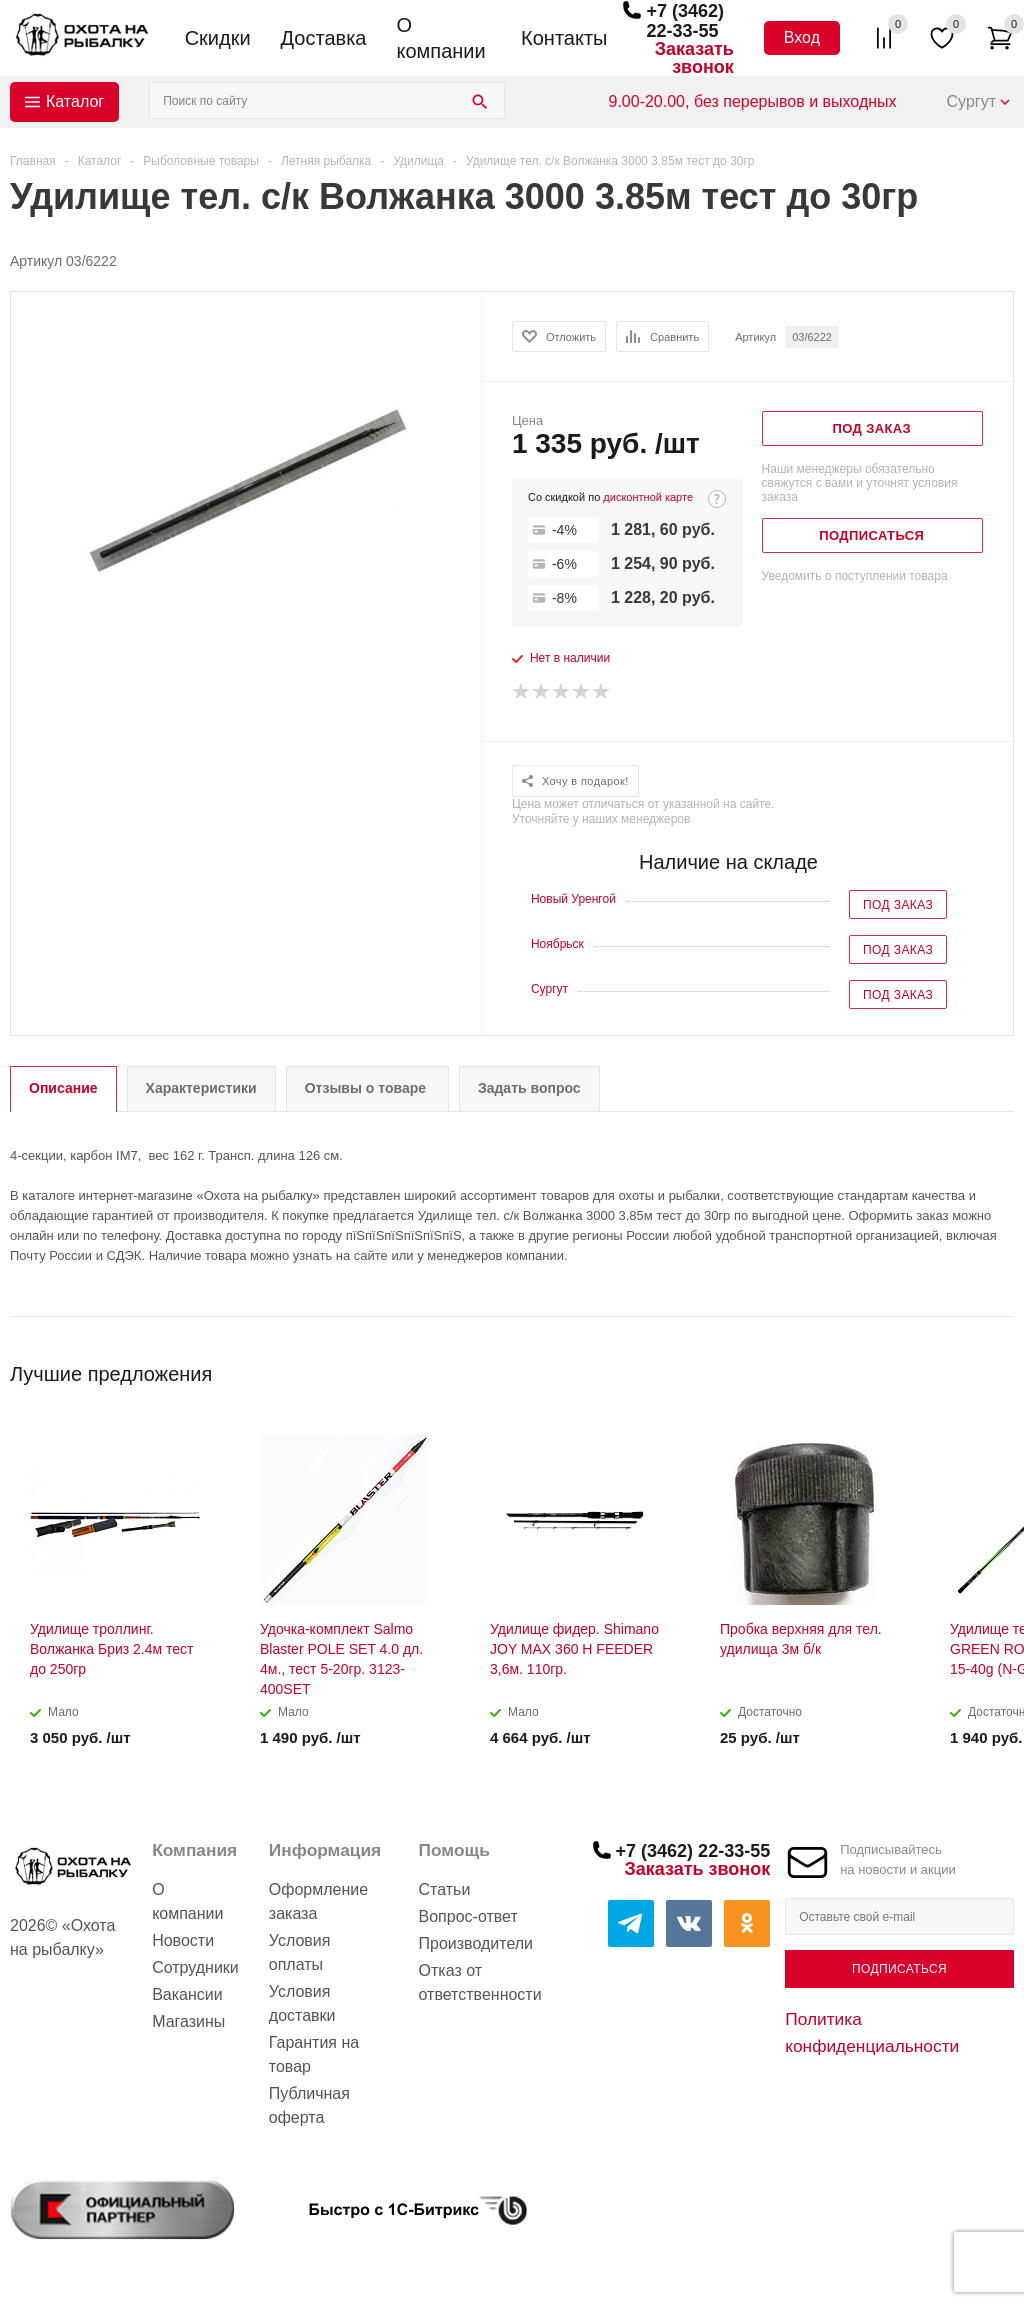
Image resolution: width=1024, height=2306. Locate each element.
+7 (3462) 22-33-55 (685, 21)
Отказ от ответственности (480, 1982)
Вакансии (187, 1994)
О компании (440, 38)
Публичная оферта (309, 2105)
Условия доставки (302, 2003)
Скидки (218, 38)
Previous (965, 1367)
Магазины (188, 2021)
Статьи (445, 1889)
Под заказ (898, 905)
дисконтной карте (648, 497)
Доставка (324, 38)
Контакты (564, 38)
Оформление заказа (318, 1901)
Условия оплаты (300, 1952)
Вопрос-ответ (468, 1916)
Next (999, 1367)
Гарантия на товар (314, 2054)
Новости (183, 1940)
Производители (476, 1943)
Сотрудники (195, 1967)
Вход (802, 37)
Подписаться (899, 1969)
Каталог (75, 101)
